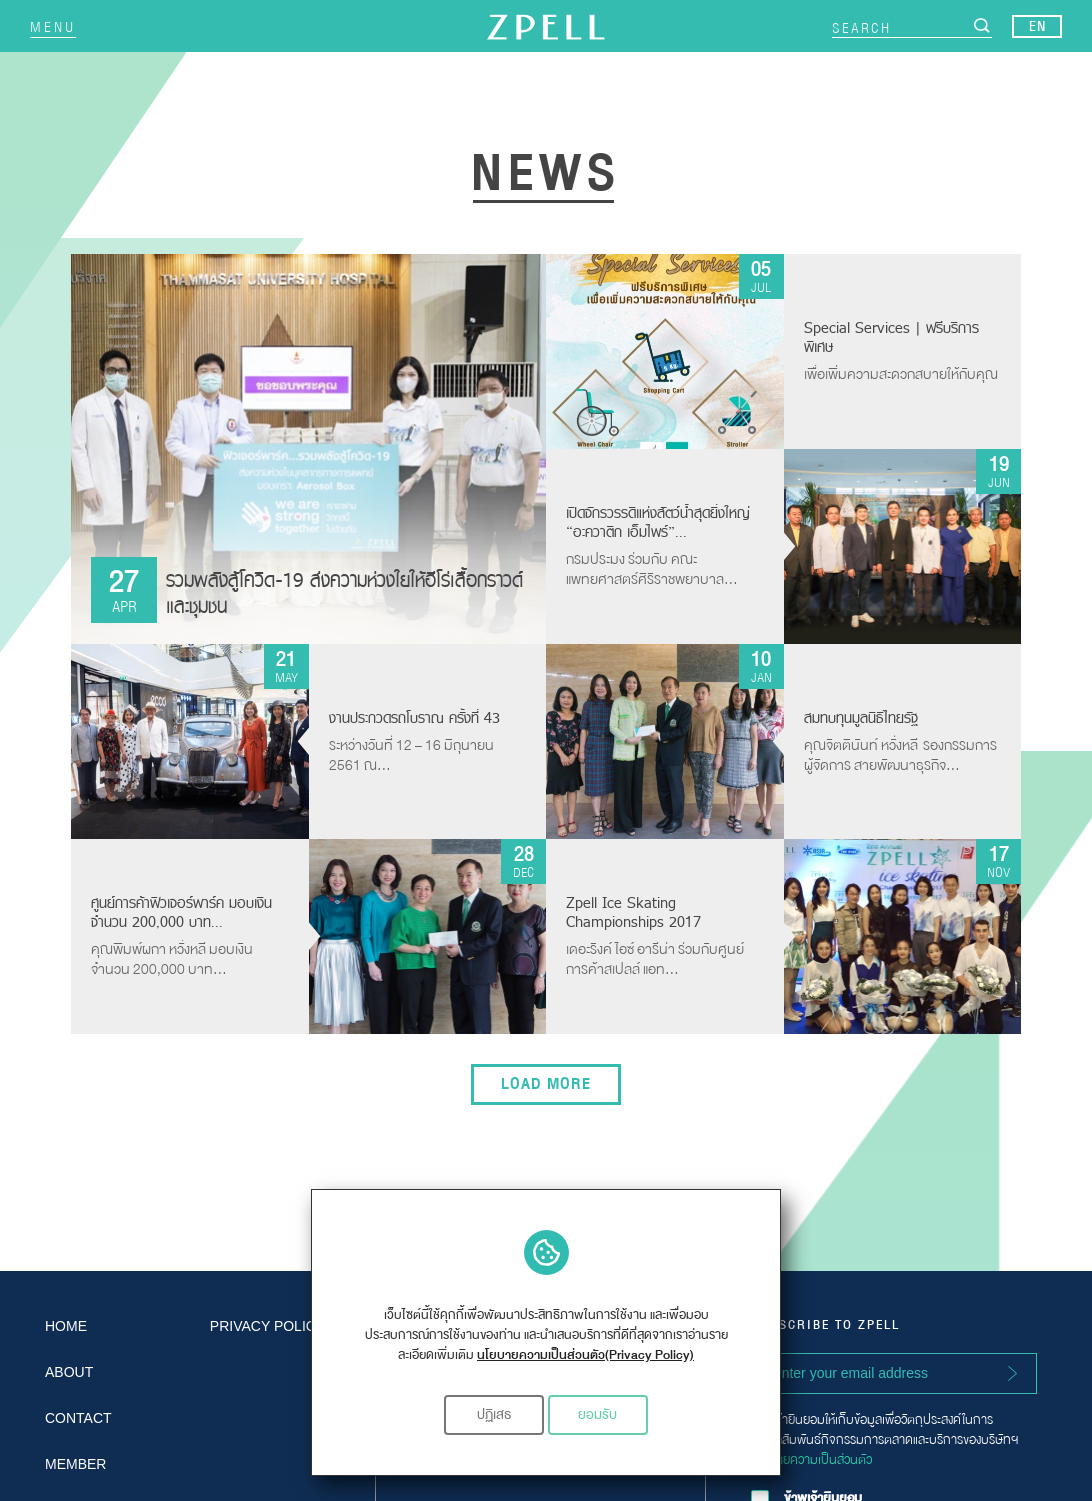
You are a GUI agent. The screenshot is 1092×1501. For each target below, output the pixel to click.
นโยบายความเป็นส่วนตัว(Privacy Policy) (585, 1355)
